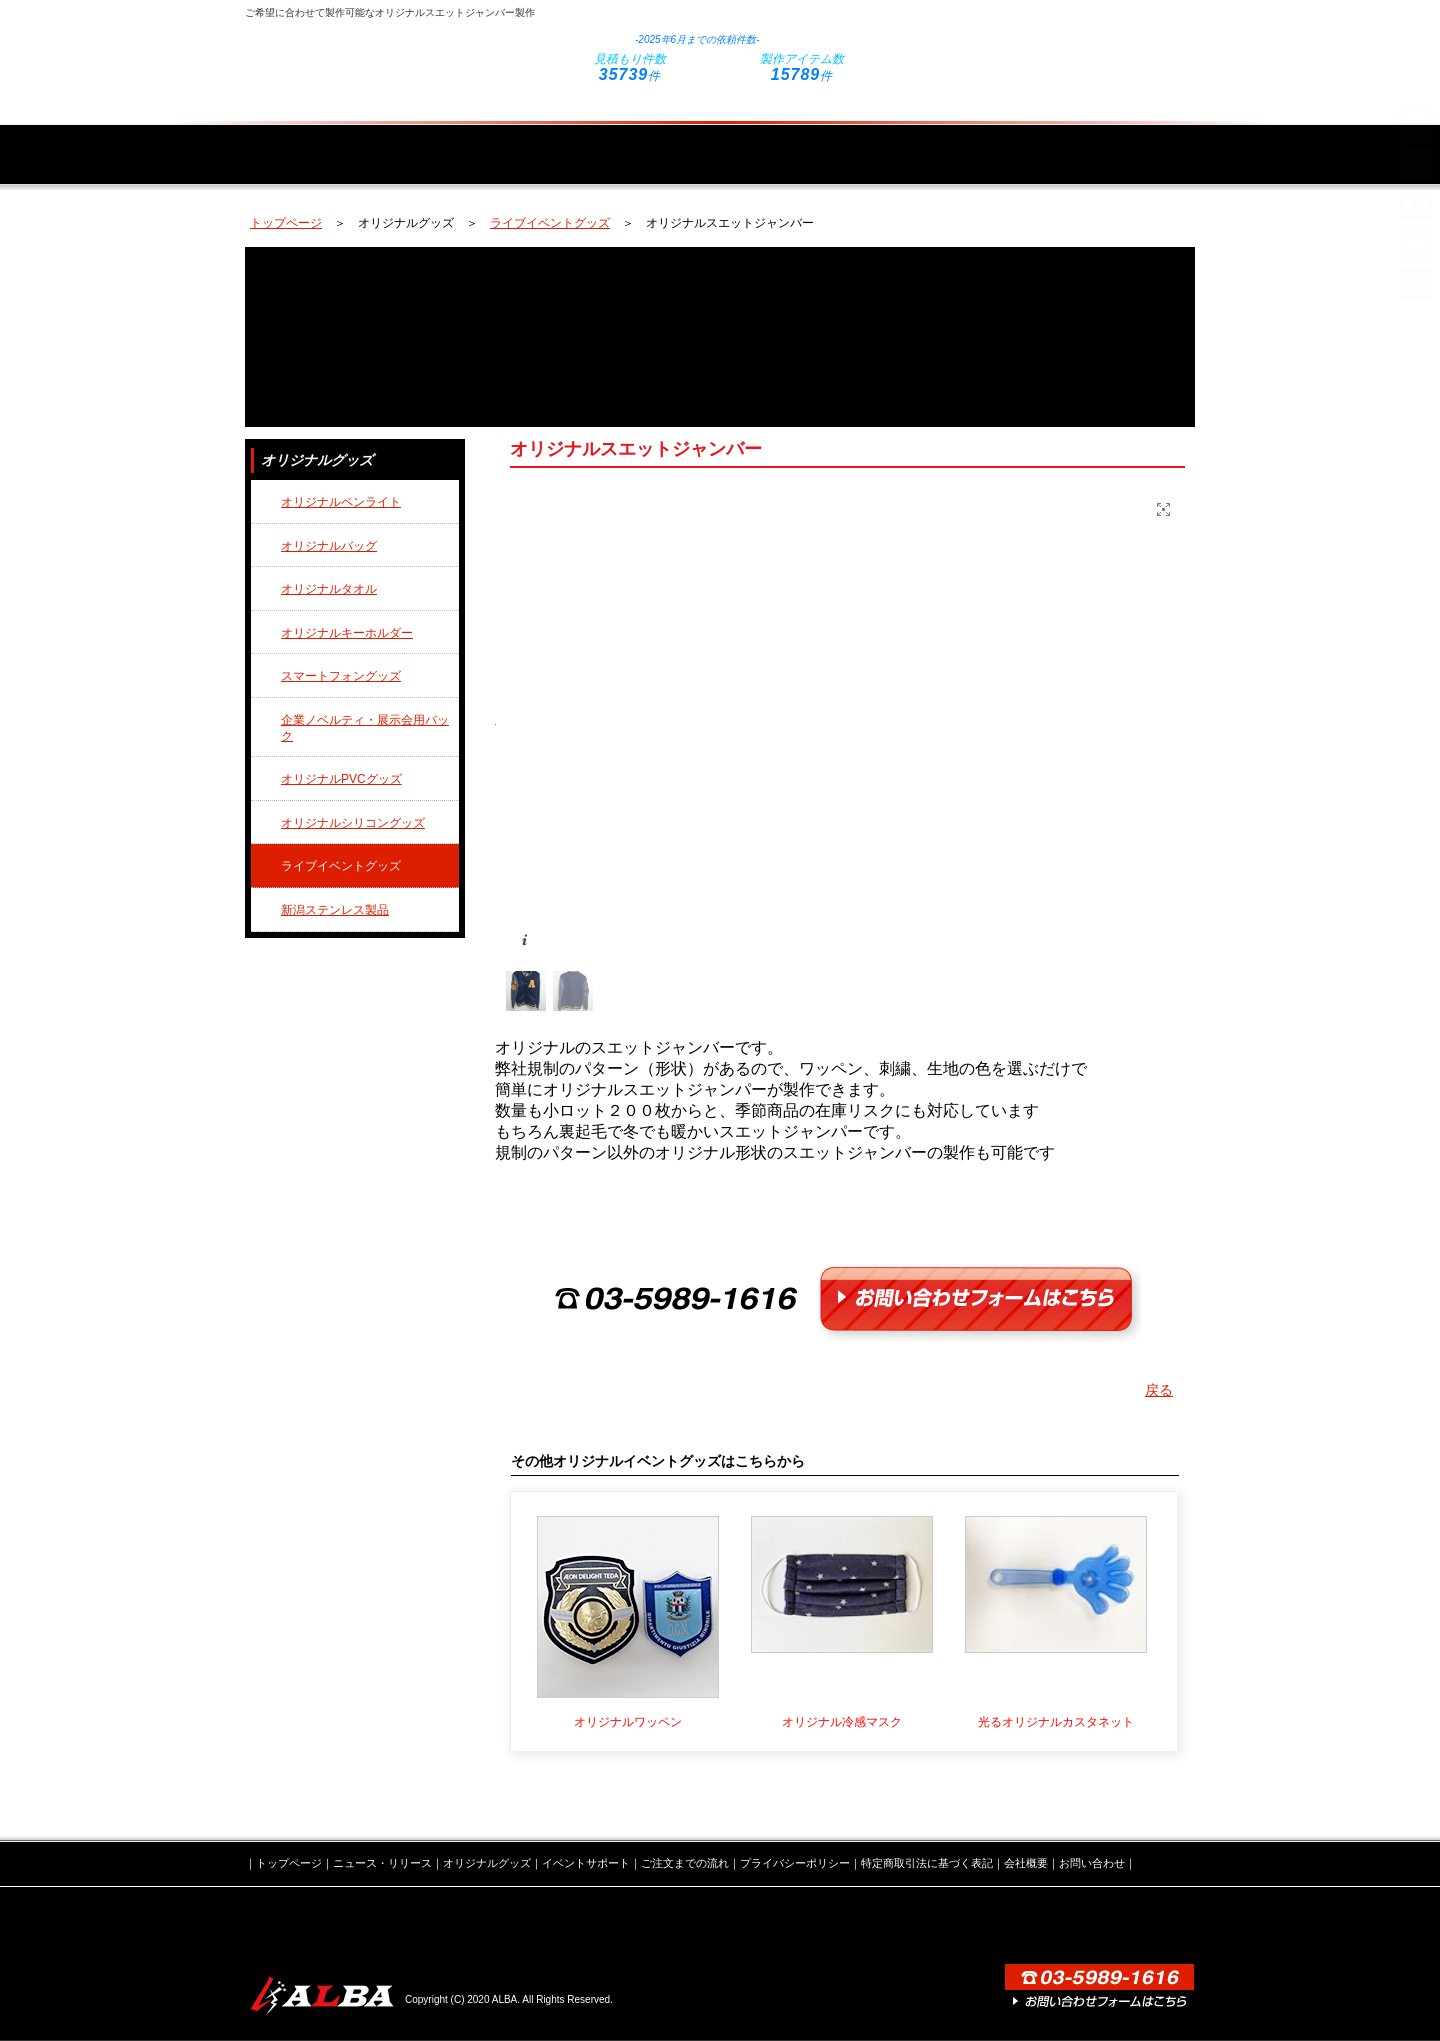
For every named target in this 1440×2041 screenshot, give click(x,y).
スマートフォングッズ (341, 676)
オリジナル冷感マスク (842, 1722)
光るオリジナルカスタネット (1056, 1722)
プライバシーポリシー (795, 1863)
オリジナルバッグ (329, 546)
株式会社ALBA (320, 1996)
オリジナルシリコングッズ (353, 823)
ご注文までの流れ (976, 141)
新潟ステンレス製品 (335, 910)
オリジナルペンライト (341, 502)
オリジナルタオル (329, 589)
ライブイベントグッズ (550, 223)
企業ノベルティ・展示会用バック (365, 728)
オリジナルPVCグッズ (341, 779)
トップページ (312, 141)
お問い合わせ (1092, 1863)
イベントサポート (802, 141)
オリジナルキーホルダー (347, 633)
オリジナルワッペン (628, 1722)
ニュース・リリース (462, 141)
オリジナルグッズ (628, 141)
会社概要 (1127, 141)
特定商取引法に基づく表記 (927, 1863)
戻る (1159, 1390)
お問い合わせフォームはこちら (1045, 42)
